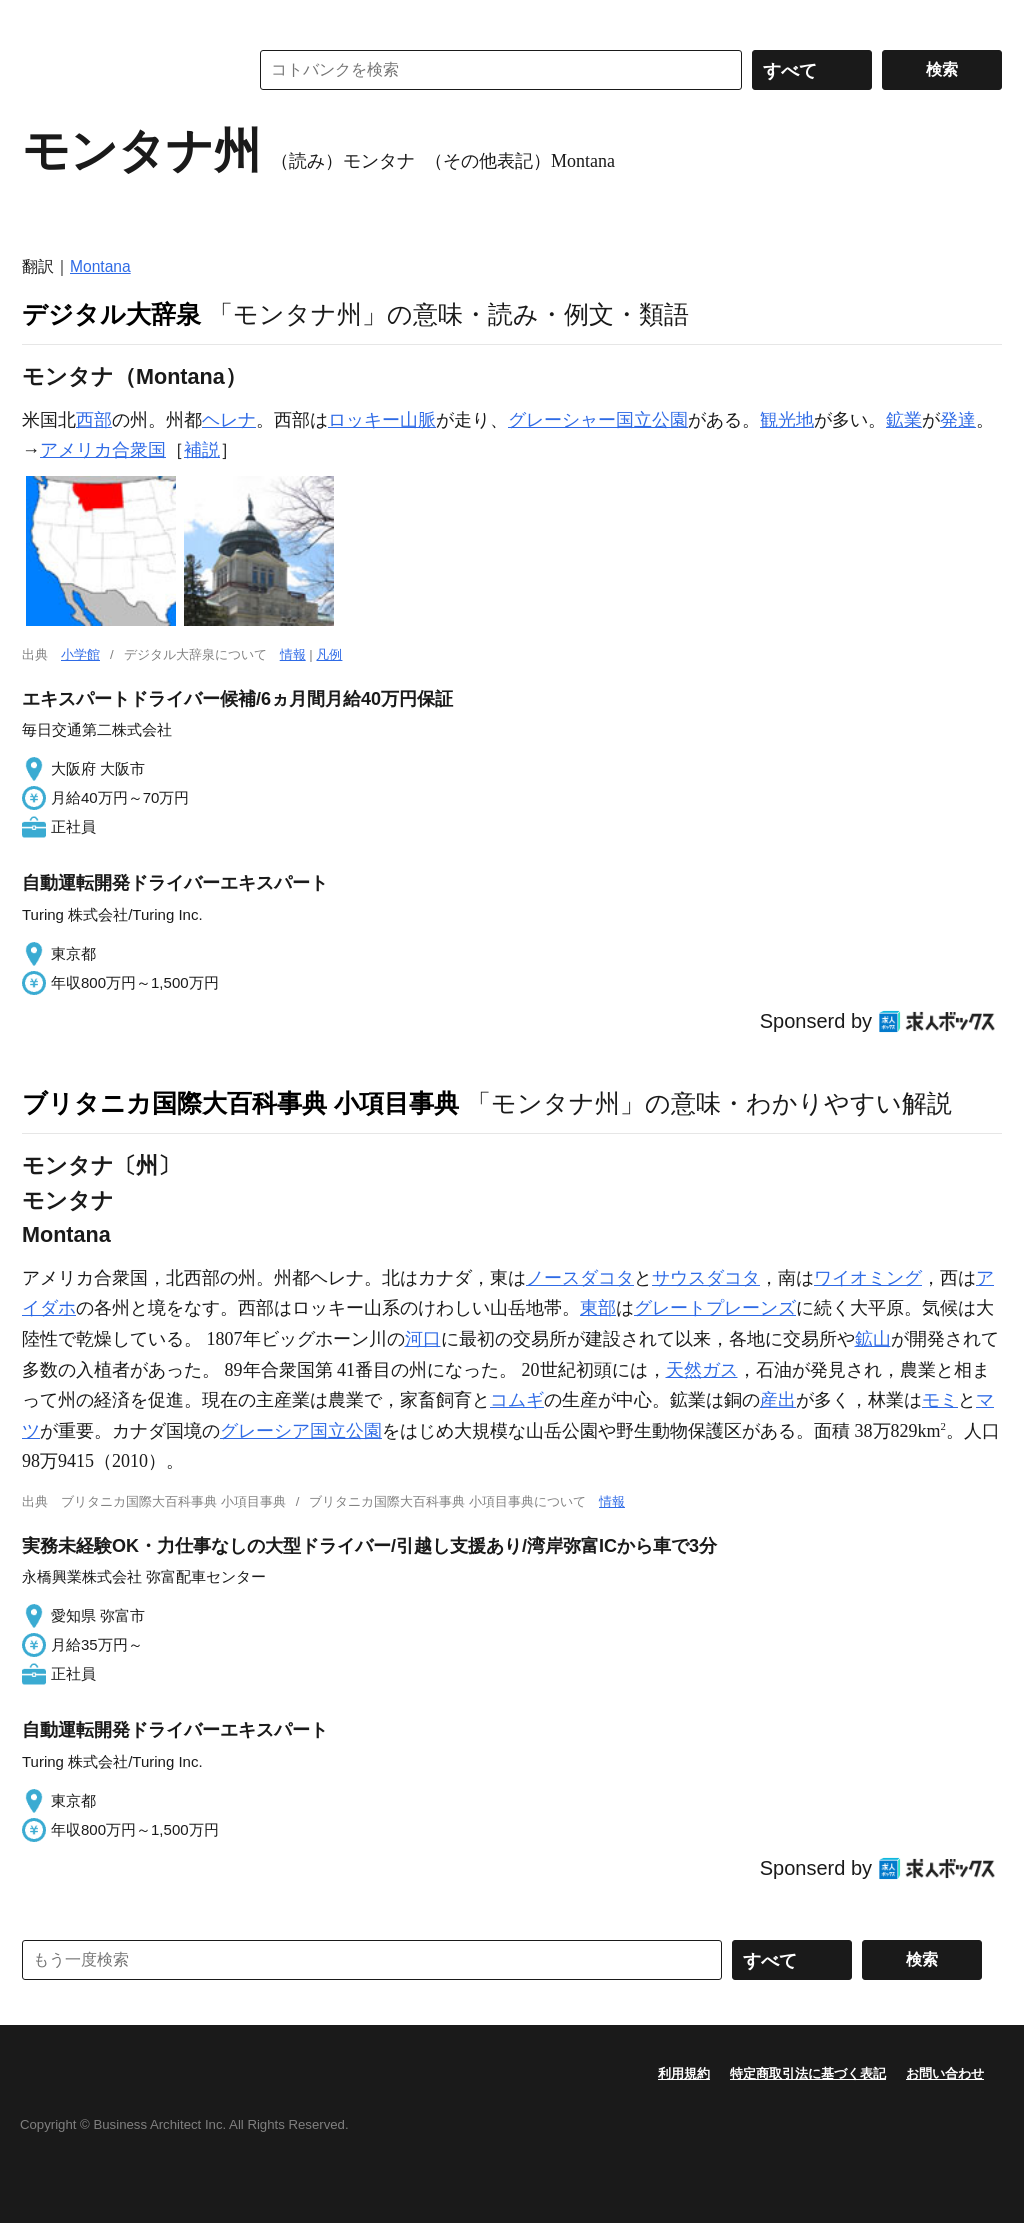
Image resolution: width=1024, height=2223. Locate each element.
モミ (940, 1400)
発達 (958, 420)
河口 (423, 1339)
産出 (778, 1400)
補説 (202, 450)
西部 (94, 420)
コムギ (517, 1400)
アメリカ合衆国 (103, 450)
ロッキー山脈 (382, 420)
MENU (42, 20)
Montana (100, 266)
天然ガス (702, 1370)
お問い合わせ (945, 2073)
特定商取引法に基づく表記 (808, 2073)
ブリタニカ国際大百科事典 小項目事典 (240, 1103)
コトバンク (121, 70)
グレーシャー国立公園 (598, 420)
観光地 (787, 420)
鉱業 (904, 420)
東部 (598, 1308)
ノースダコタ (580, 1278)
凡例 (329, 654)
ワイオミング (868, 1278)
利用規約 (684, 2073)
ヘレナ (229, 420)
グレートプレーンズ (715, 1308)
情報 (293, 654)
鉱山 (873, 1339)
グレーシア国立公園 (301, 1431)
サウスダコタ (706, 1278)
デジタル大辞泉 (111, 314)
